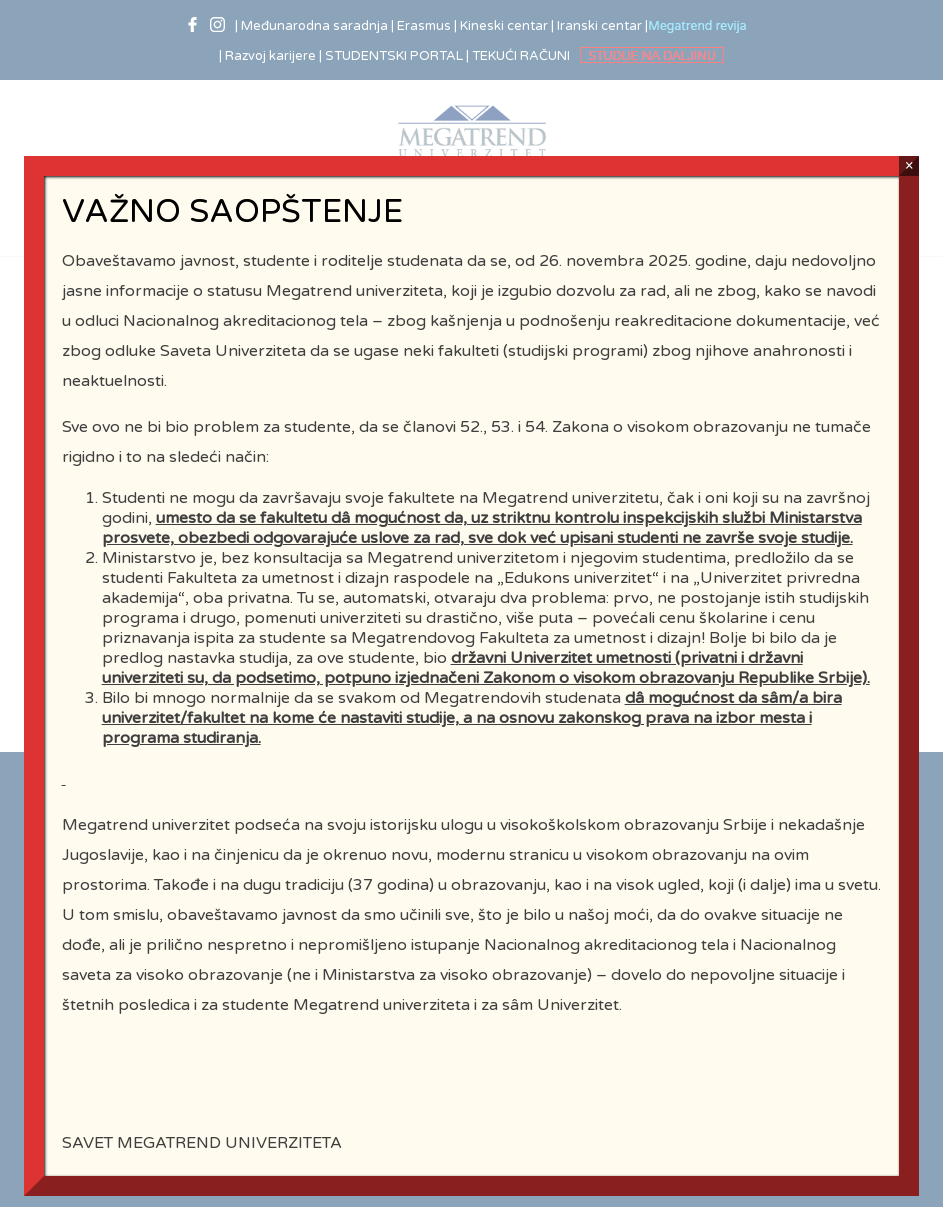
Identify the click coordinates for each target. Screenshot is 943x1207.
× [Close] (909, 176)
